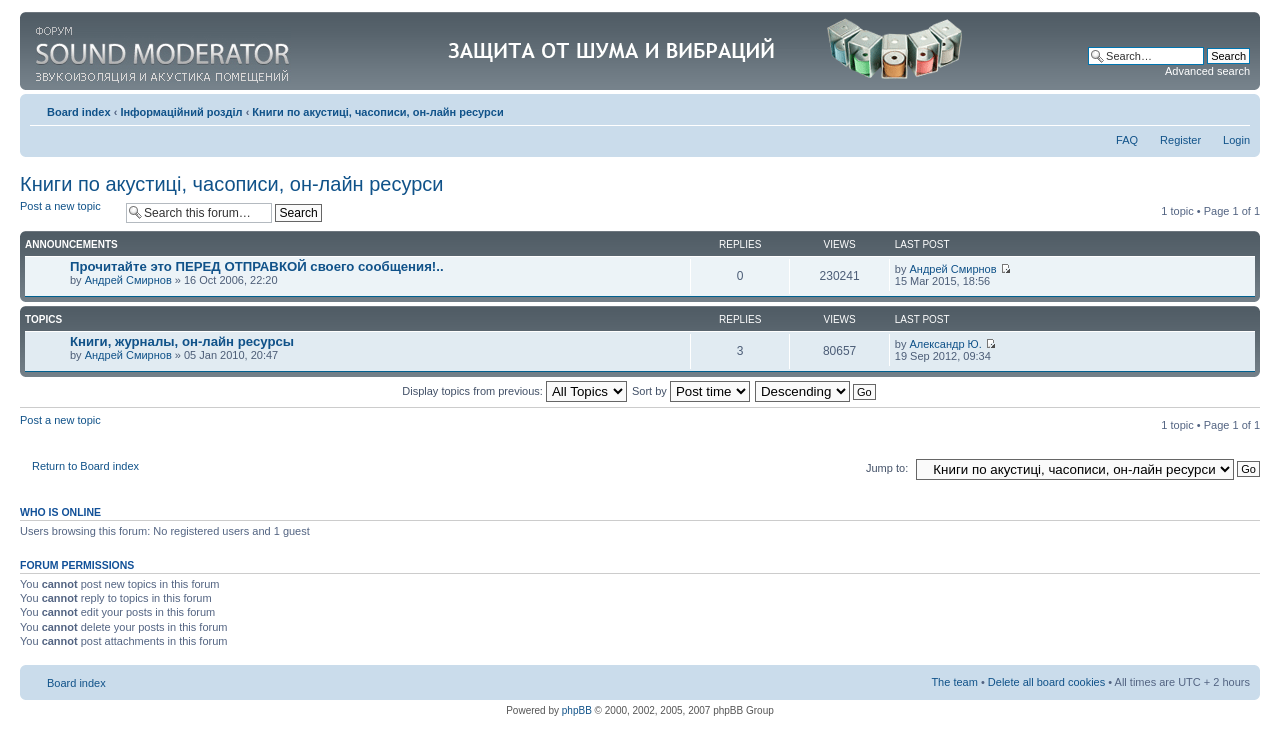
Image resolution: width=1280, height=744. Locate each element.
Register (1180, 140)
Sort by (691, 391)
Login (1236, 140)
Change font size (1235, 108)
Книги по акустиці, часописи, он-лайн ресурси (377, 112)
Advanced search (1207, 71)
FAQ (1127, 140)
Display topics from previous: (514, 391)
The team (954, 682)
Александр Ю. (945, 344)
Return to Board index (85, 466)
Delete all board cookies (1046, 682)
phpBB (577, 710)
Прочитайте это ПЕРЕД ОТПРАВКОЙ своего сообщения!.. (257, 266)
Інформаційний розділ (181, 112)
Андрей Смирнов (128, 280)
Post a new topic (68, 212)
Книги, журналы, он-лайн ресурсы (182, 341)
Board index (79, 112)
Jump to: (887, 468)
